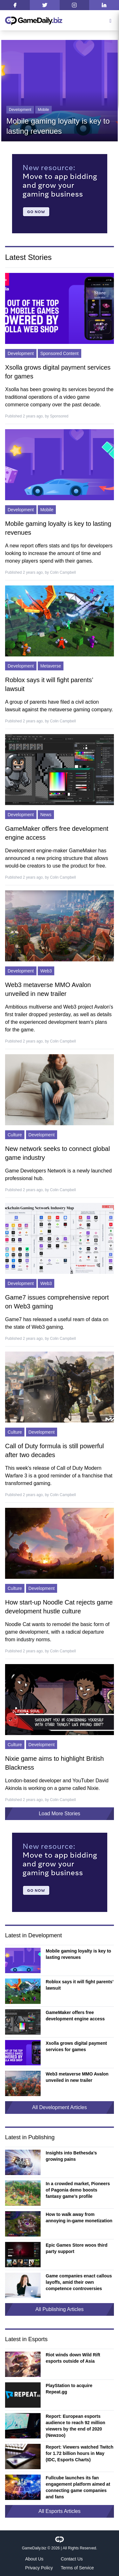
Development (20, 109)
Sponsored (59, 416)
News (45, 814)
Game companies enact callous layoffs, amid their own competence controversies (79, 2282)
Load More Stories (59, 1813)
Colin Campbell (63, 572)
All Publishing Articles (59, 2309)
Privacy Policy (39, 2567)
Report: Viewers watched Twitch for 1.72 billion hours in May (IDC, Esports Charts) (79, 2453)
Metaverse (50, 665)
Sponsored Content (59, 353)
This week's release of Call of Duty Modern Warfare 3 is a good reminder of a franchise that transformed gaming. (58, 1475)
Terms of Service (77, 2567)
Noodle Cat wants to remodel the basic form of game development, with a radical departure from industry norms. (57, 1632)
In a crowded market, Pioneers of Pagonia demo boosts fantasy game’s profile (78, 2190)
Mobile (43, 109)
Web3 (46, 970)
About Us (34, 2558)
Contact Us (72, 2558)
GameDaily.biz (34, 2548)
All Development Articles (59, 2107)
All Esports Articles (59, 2511)
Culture (15, 1134)
